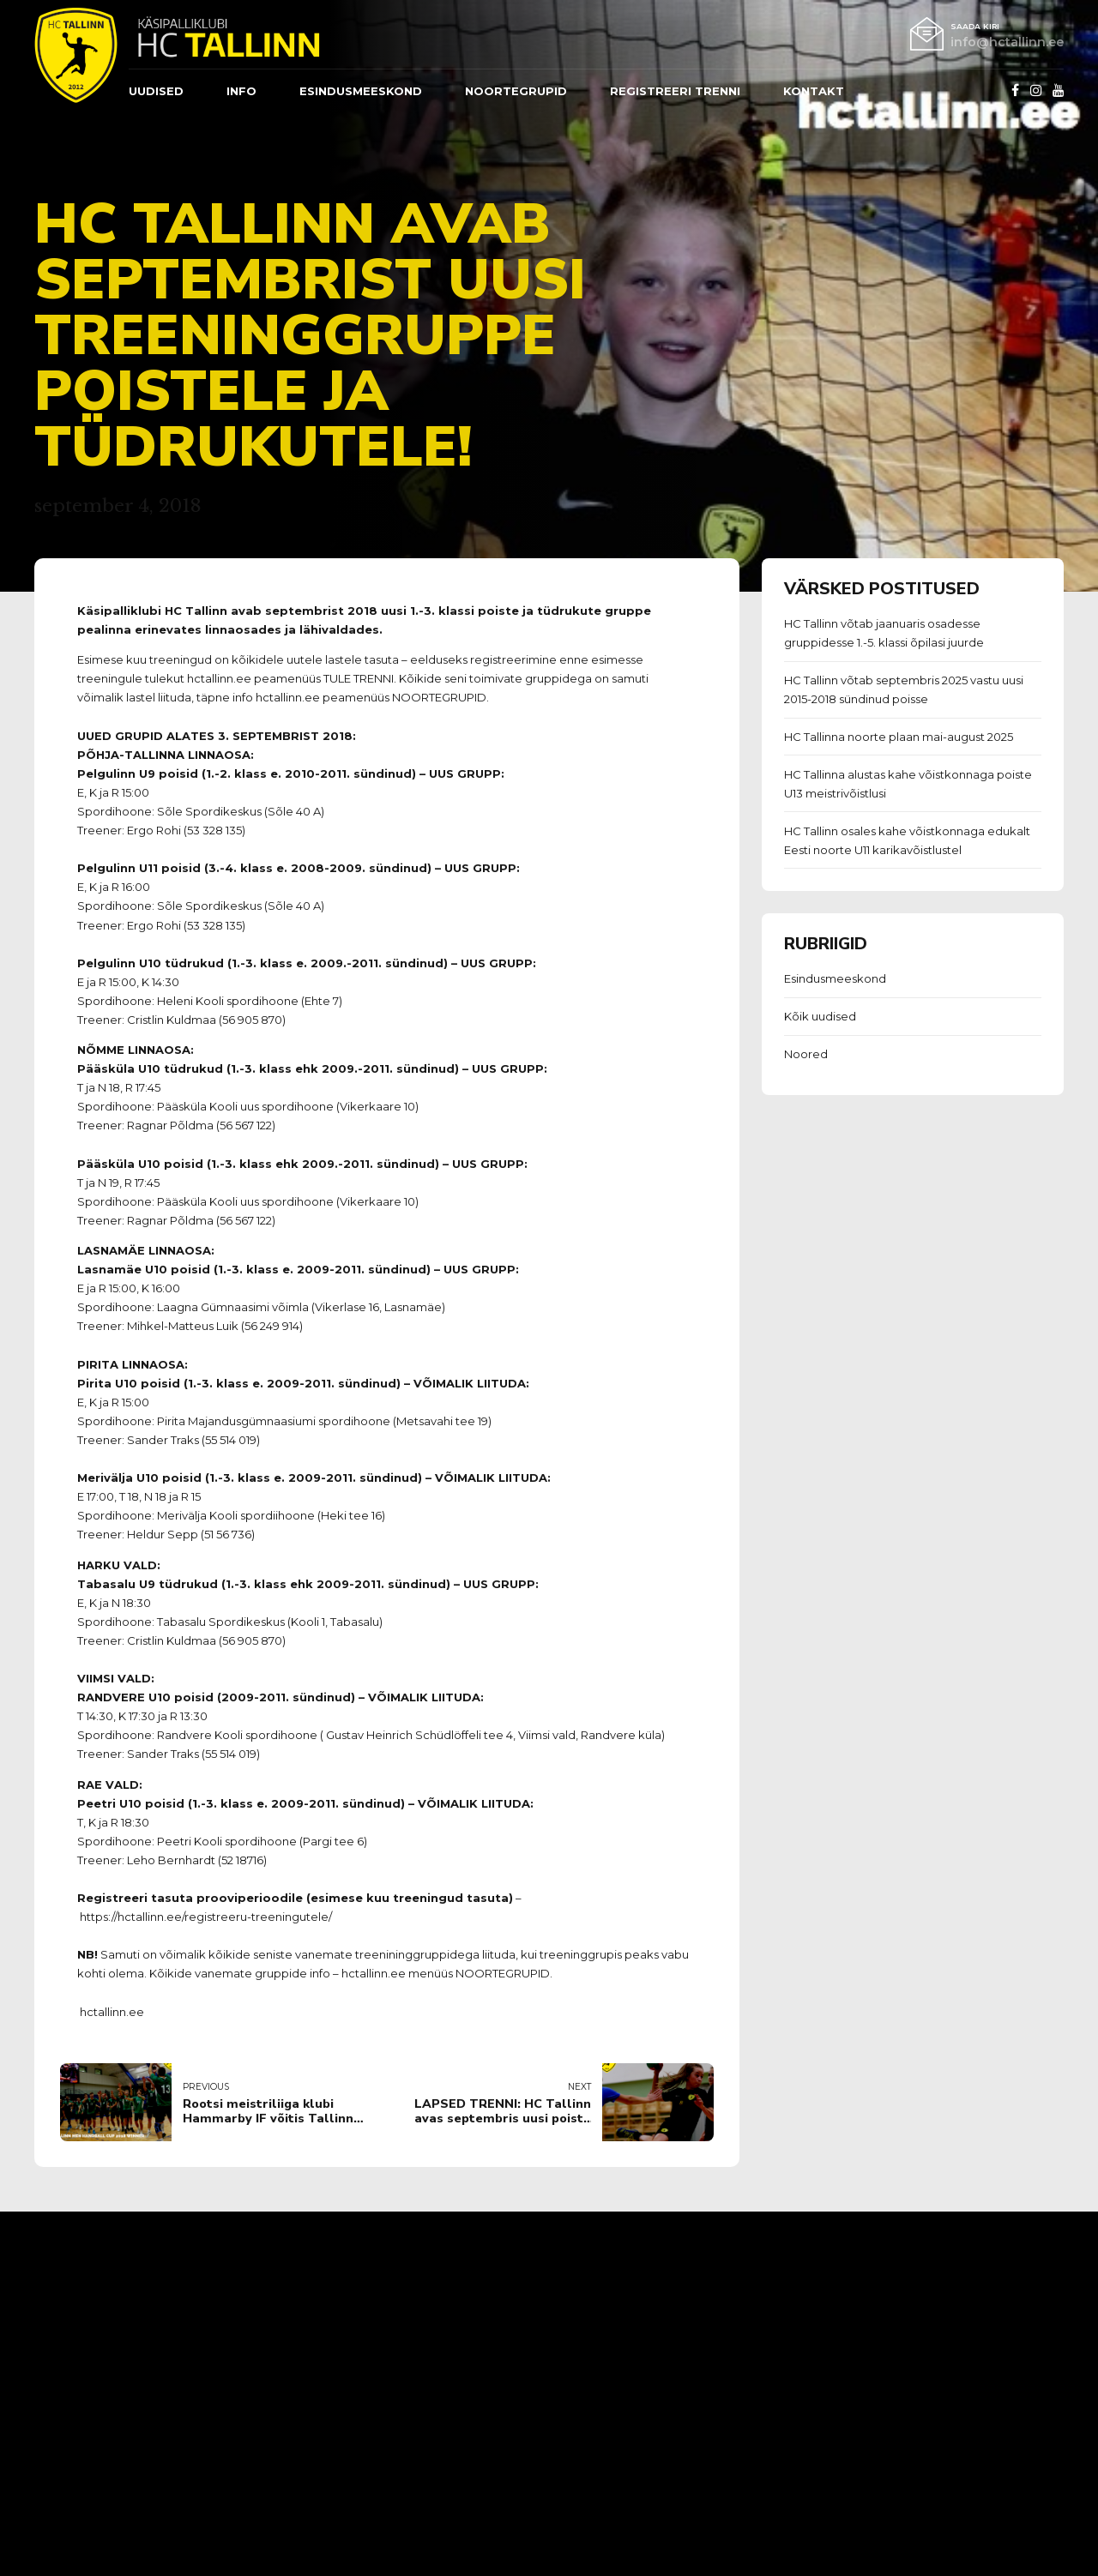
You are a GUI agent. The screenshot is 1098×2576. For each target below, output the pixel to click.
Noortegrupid (516, 91)
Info (241, 91)
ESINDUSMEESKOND (360, 91)
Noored (806, 1054)
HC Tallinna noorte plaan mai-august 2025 (898, 736)
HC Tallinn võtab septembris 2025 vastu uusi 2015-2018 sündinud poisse (903, 689)
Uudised (156, 91)
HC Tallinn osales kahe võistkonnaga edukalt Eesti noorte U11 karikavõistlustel (907, 840)
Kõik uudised (820, 1016)
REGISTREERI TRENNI (675, 91)
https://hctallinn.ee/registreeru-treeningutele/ (206, 1916)
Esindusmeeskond (835, 978)
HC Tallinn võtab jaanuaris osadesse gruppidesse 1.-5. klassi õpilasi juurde (884, 633)
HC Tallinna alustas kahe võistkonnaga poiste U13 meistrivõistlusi (908, 783)
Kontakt (813, 91)
